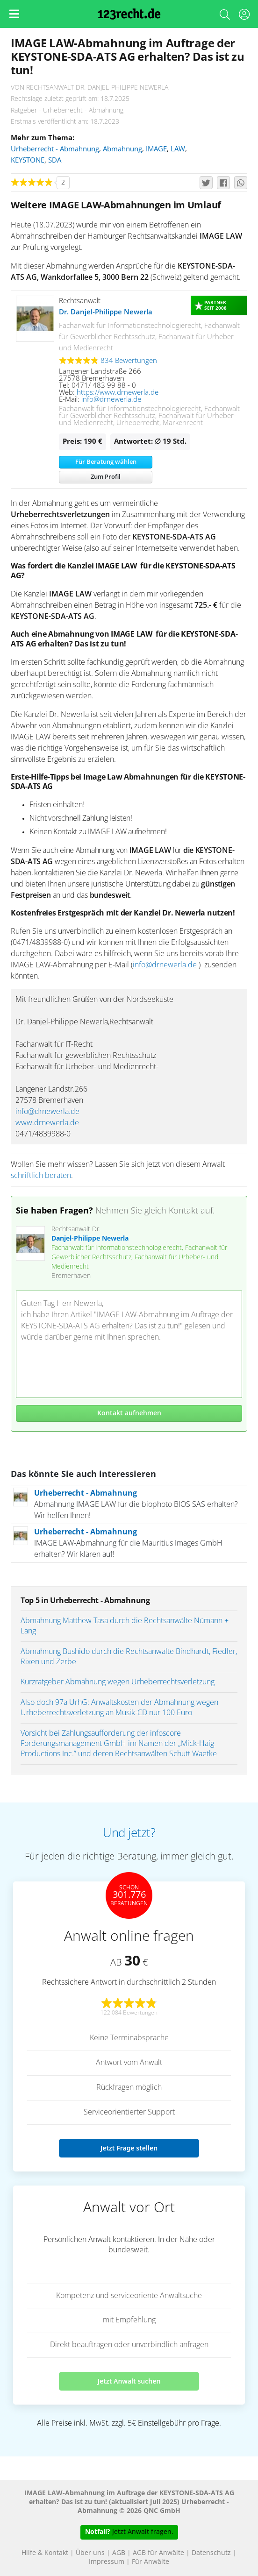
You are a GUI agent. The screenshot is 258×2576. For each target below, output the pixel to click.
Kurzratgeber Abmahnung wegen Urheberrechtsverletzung (118, 1682)
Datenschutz (211, 2553)
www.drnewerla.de (47, 1123)
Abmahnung (122, 149)
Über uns (90, 2553)
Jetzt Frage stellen (129, 2147)
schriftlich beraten (41, 1175)
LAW (178, 149)
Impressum (106, 2562)
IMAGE (156, 149)
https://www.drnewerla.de (117, 392)
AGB (118, 2553)
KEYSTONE (27, 160)
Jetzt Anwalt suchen (129, 2381)
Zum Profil (106, 477)
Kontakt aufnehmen (129, 1413)
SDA (54, 160)
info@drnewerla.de (111, 399)
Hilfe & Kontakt (45, 2553)
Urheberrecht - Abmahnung (55, 149)
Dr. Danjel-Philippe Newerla (105, 312)
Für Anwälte (150, 2562)
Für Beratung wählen (105, 462)
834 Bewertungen (128, 360)
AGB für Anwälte (158, 2553)
